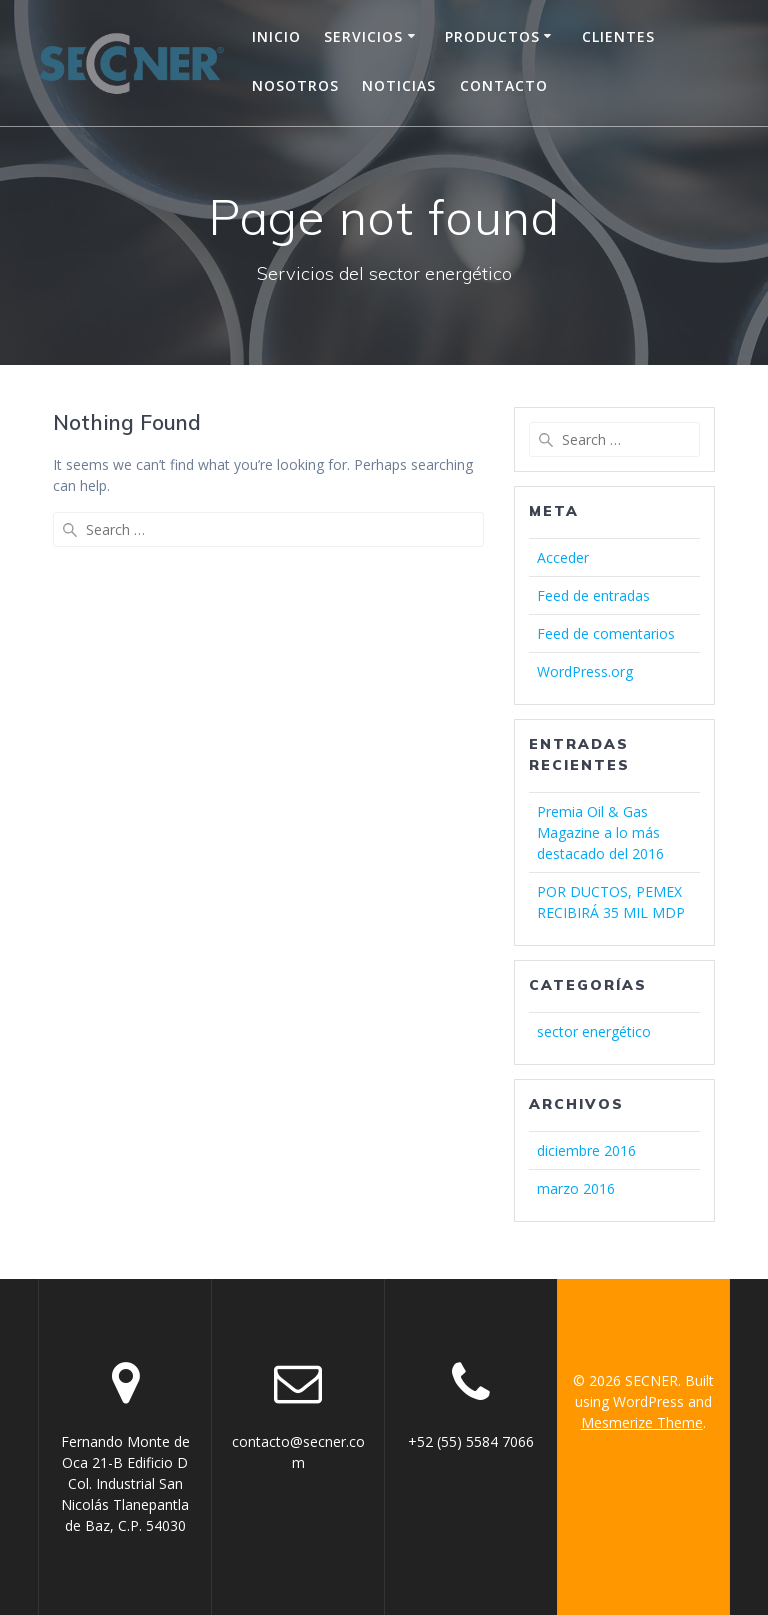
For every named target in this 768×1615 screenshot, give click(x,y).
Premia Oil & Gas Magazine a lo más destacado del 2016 (600, 832)
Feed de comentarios (606, 633)
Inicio (276, 36)
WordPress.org (585, 671)
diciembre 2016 (586, 1150)
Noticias (399, 85)
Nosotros (295, 85)
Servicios (363, 36)
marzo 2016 (576, 1188)
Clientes (618, 36)
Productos (492, 36)
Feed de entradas (593, 595)
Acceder (563, 557)
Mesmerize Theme (642, 1422)
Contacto (504, 85)
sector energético (594, 1031)
